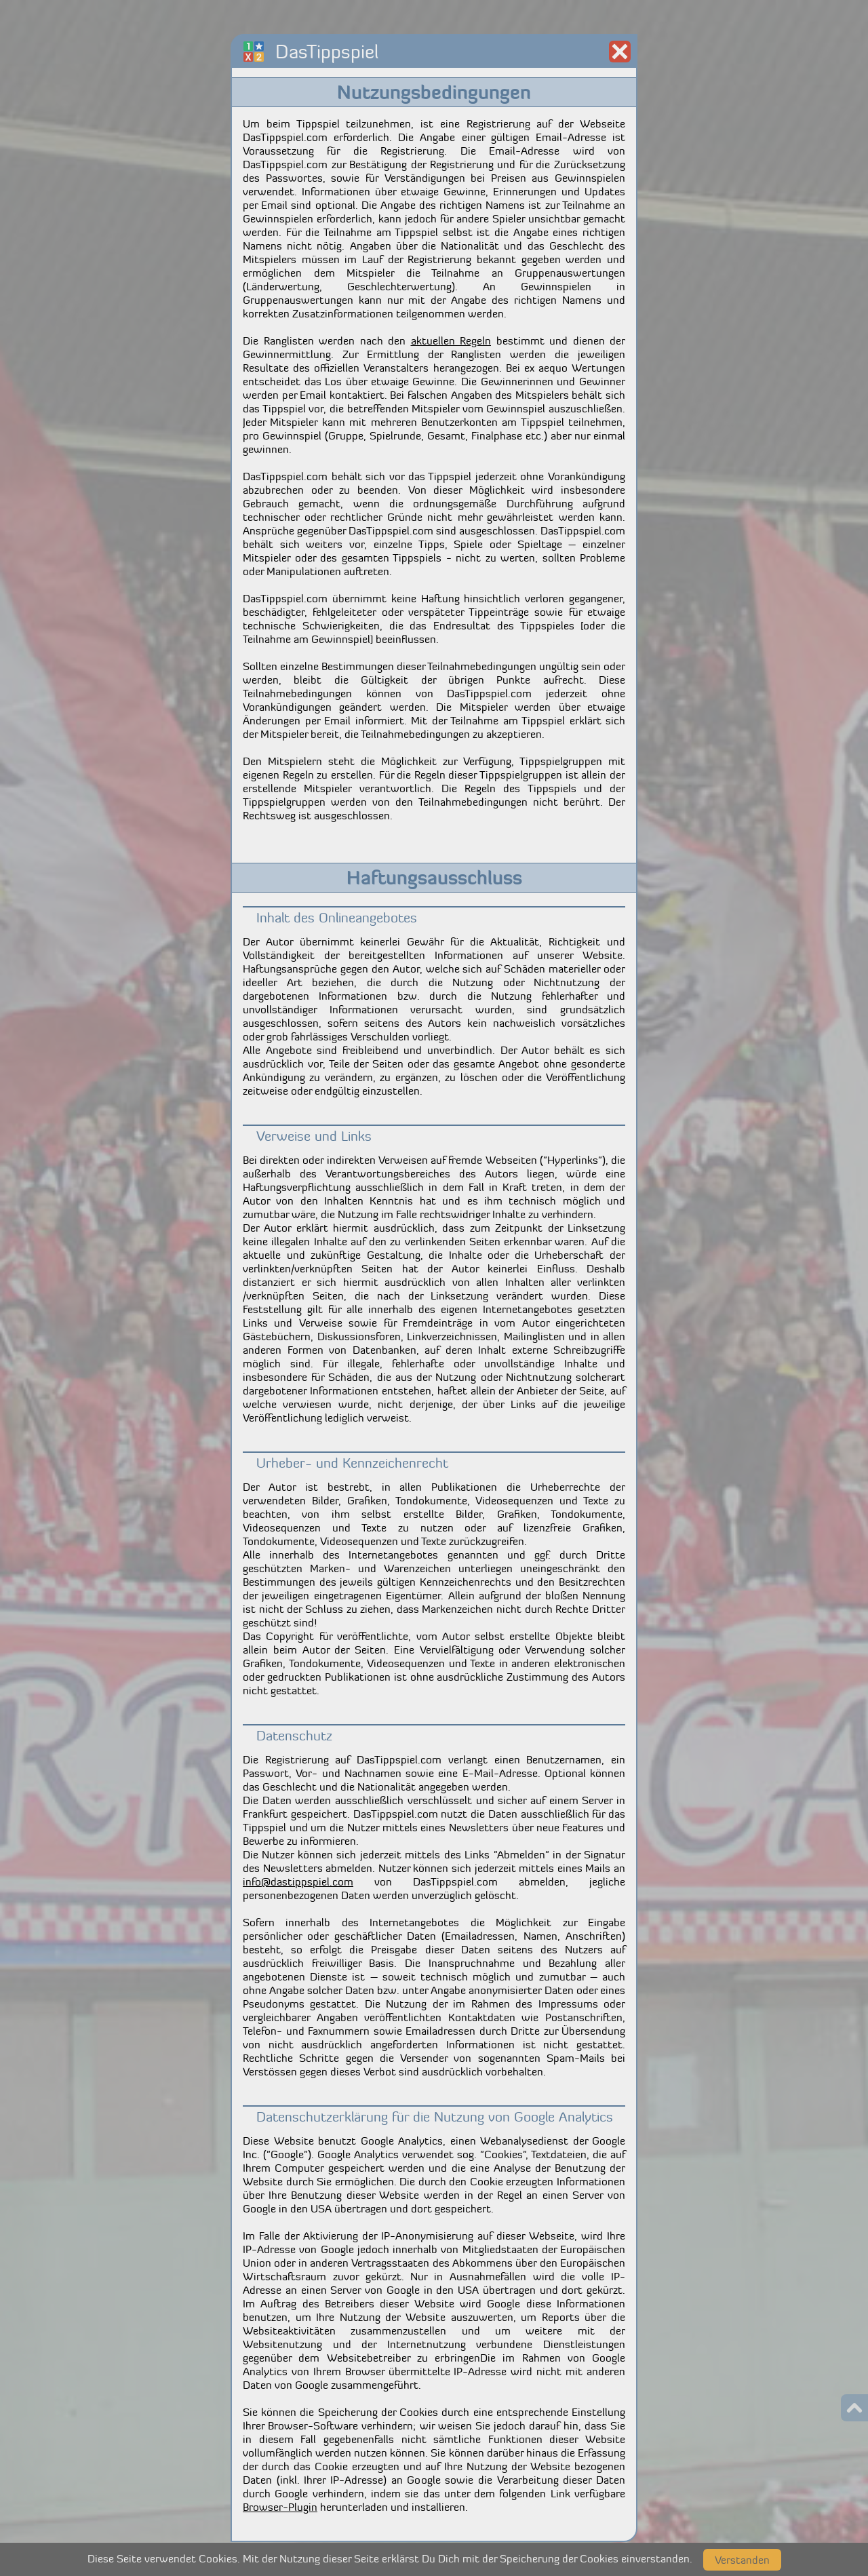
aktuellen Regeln (451, 340)
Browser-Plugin (280, 2507)
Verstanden (742, 2560)
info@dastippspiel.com (298, 1881)
